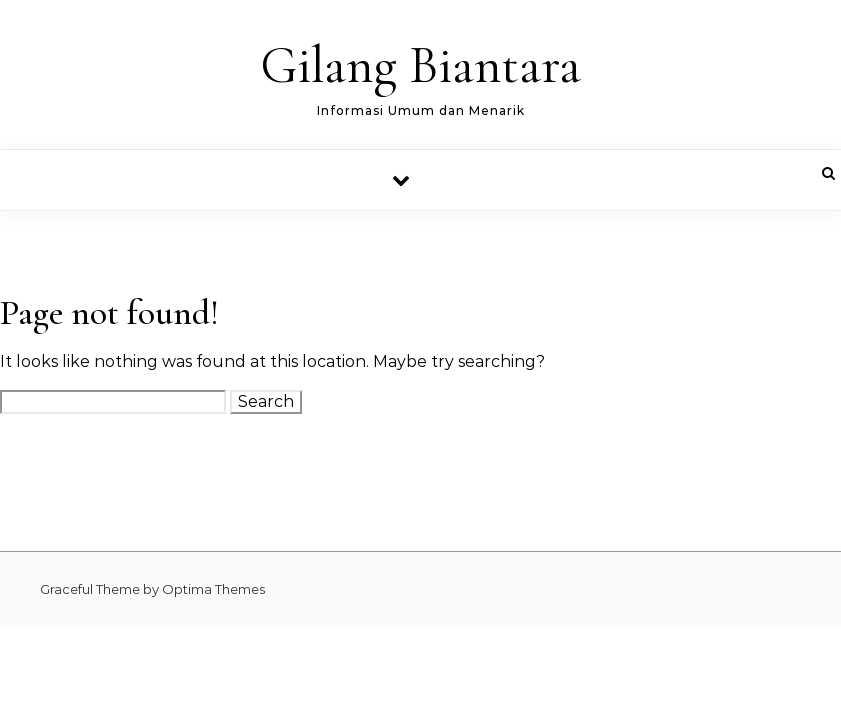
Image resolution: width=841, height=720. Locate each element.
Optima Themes (213, 589)
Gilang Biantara (420, 65)
